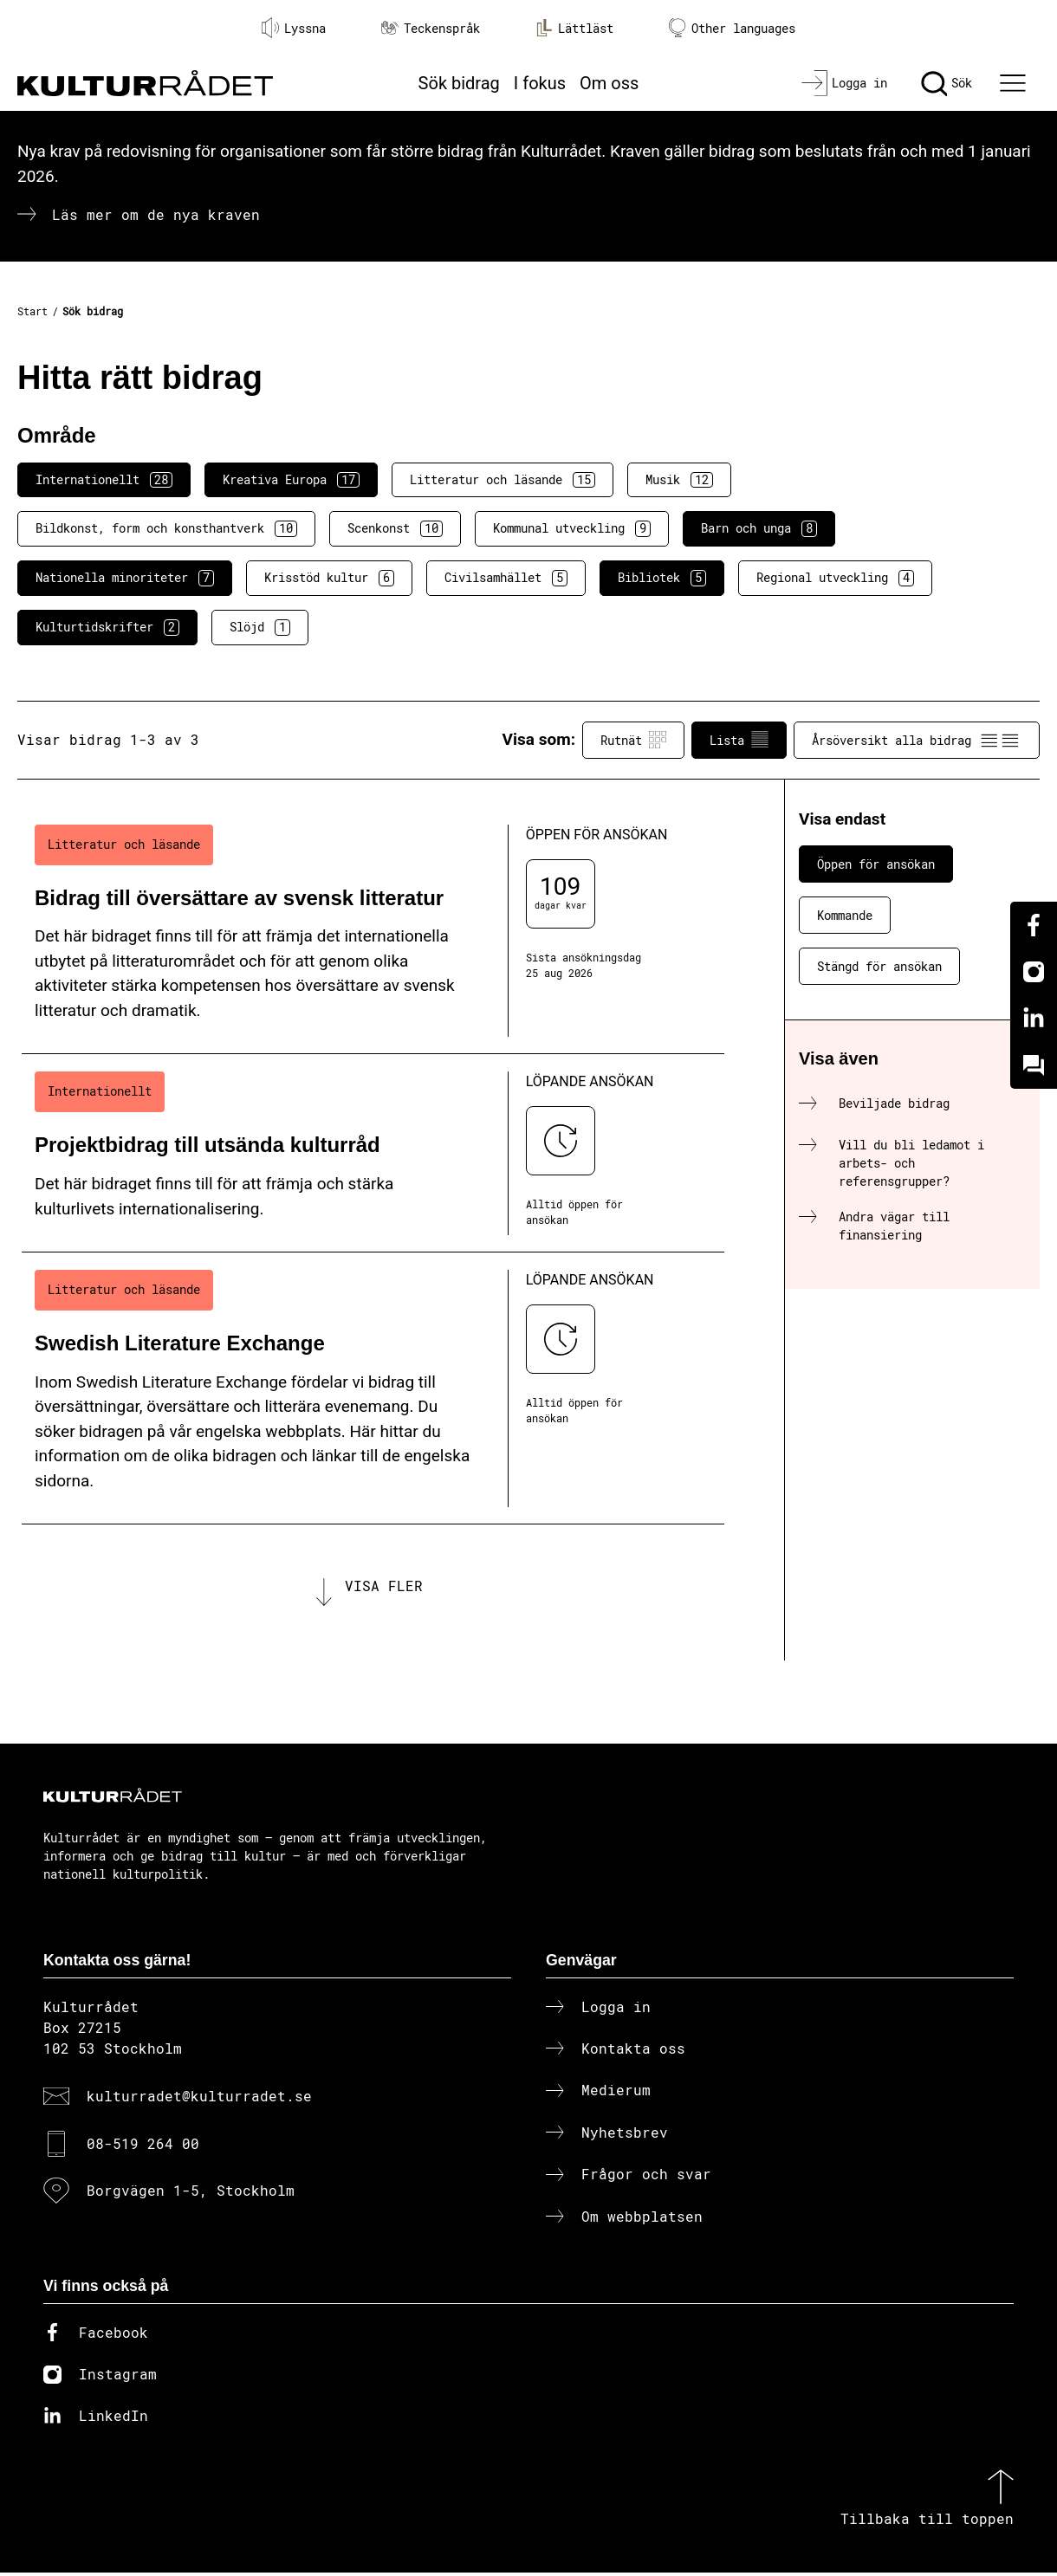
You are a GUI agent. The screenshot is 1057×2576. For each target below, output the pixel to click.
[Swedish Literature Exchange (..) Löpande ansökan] (373, 1388)
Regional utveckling (835, 577)
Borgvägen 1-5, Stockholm (191, 2193)
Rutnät (633, 739)
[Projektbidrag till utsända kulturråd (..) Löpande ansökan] (373, 1153)
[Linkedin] (1033, 1018)
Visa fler (384, 1587)
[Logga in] (844, 83)
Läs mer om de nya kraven (156, 214)
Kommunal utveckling (572, 528)
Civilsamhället (505, 577)
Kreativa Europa (291, 480)
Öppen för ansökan (876, 864)
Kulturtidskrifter (107, 627)
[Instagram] (1033, 971)
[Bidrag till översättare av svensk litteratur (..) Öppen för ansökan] (373, 931)
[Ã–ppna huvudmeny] (1015, 83)
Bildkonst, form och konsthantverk (166, 528)
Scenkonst (395, 528)
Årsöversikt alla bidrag (916, 739)
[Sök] (946, 83)
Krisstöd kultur (329, 577)
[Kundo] (1033, 1065)
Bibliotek (662, 577)
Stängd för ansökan (879, 966)
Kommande (844, 915)
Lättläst (574, 27)
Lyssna (294, 27)
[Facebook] (1033, 925)
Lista (739, 739)
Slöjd (260, 627)
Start (32, 311)
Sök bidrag (459, 83)
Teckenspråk (430, 28)
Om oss (609, 83)
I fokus (540, 83)
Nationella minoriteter (125, 577)
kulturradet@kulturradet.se (199, 2099)
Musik (679, 480)
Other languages (732, 28)
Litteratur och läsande (502, 480)
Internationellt (104, 480)
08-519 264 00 (143, 2146)
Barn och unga (759, 528)
